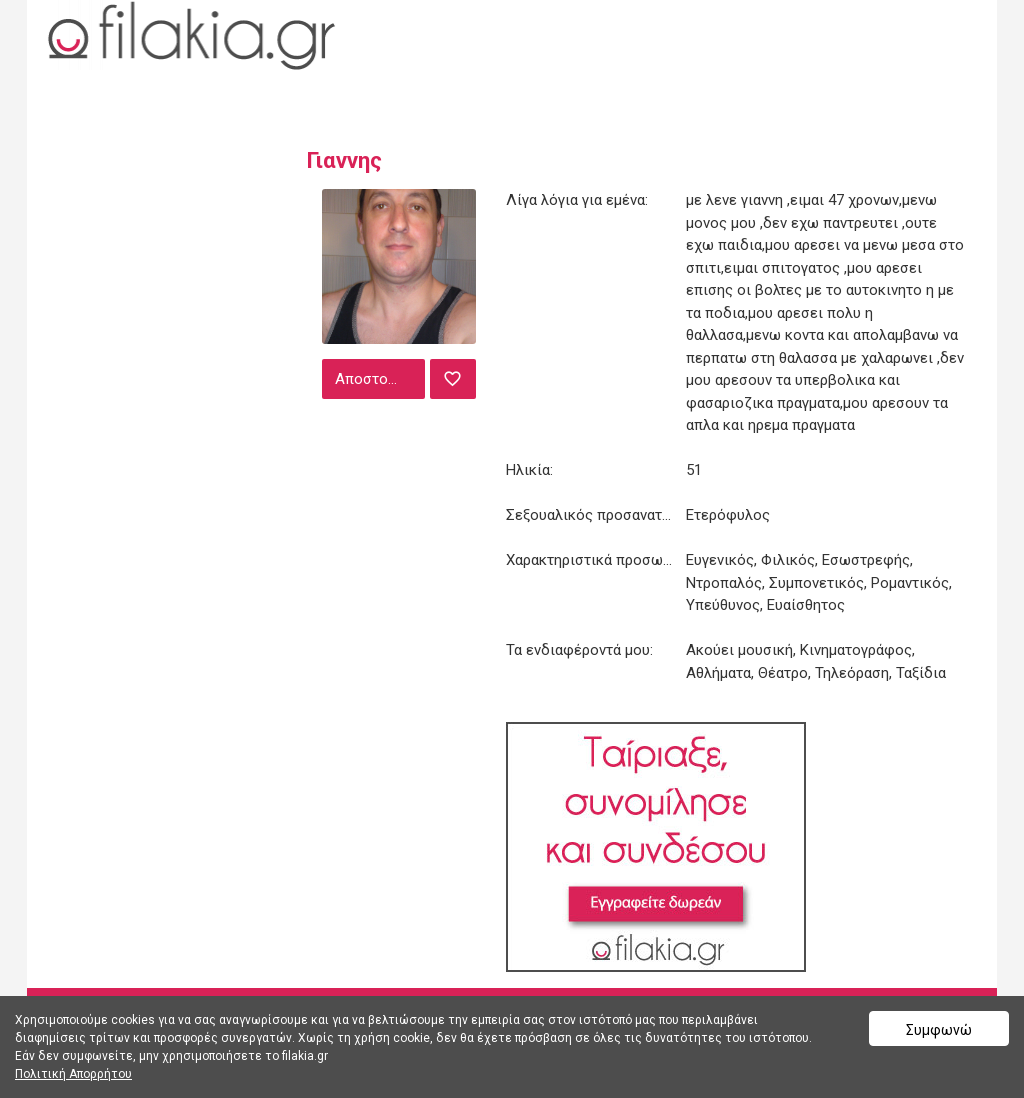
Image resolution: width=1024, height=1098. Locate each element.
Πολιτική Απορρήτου (73, 1074)
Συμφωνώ (939, 1030)
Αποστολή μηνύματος (378, 379)
